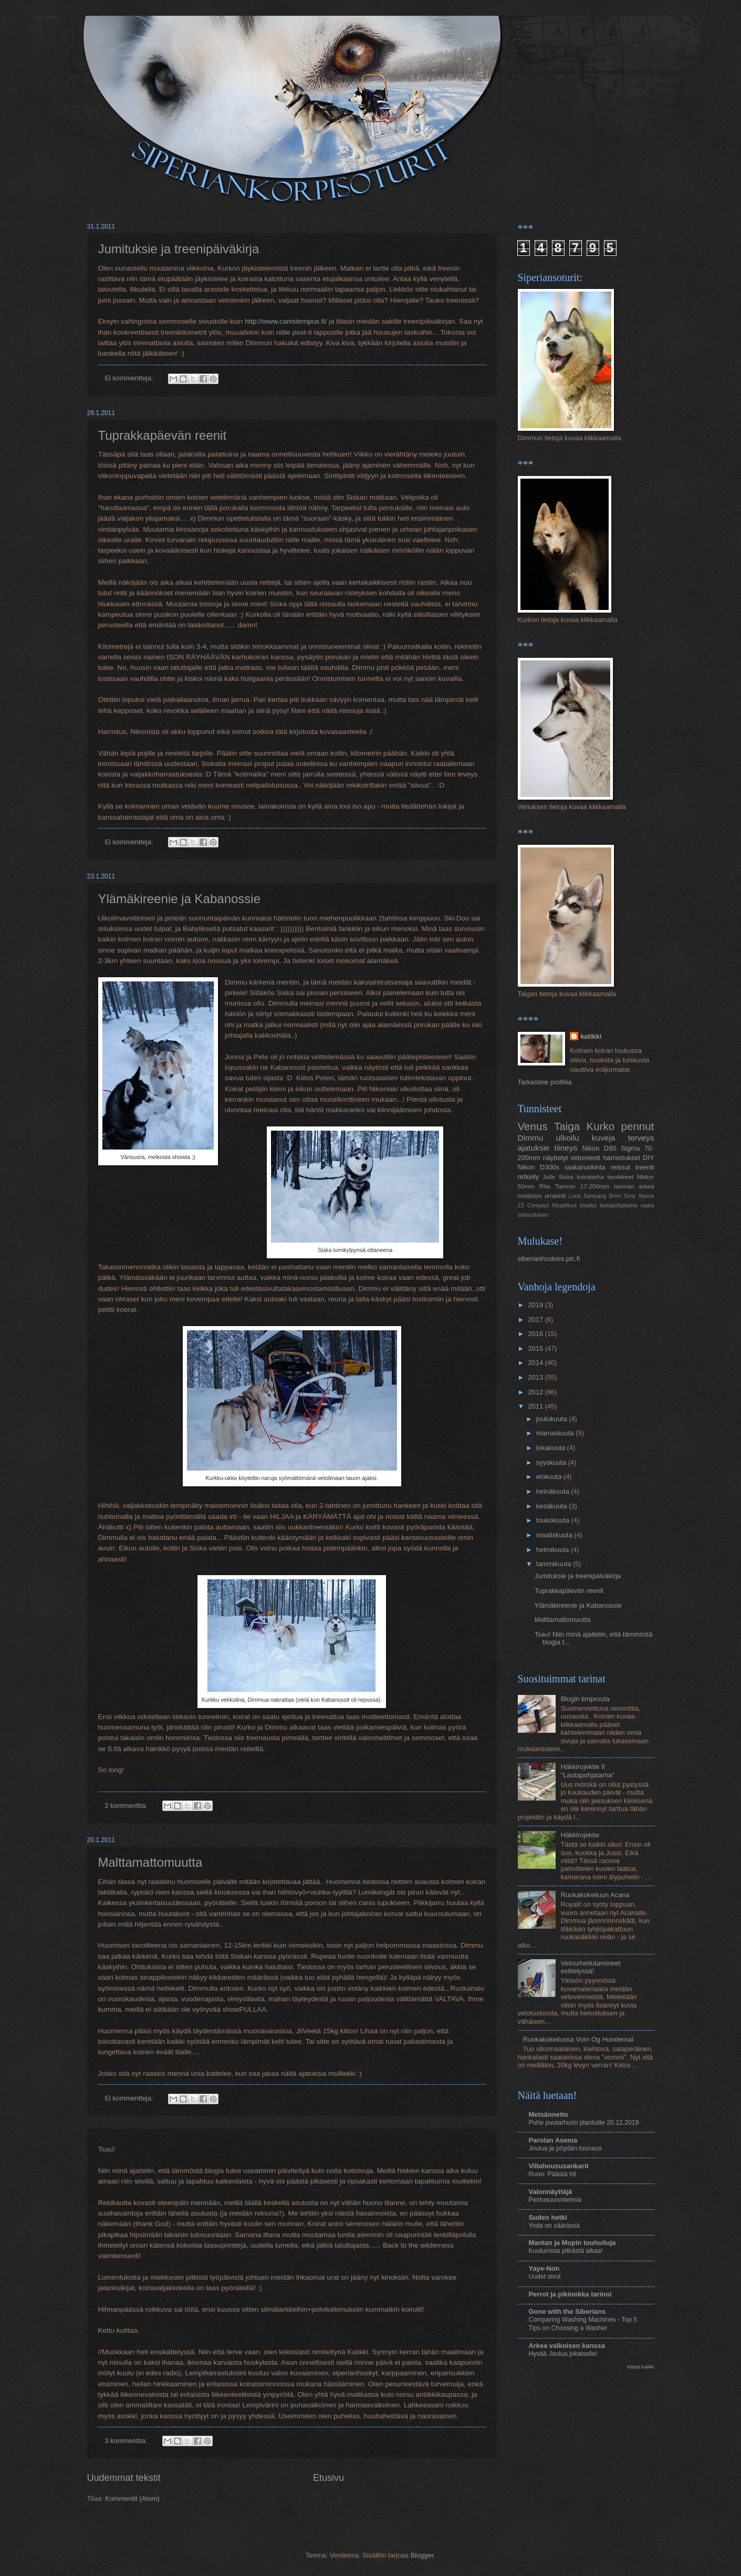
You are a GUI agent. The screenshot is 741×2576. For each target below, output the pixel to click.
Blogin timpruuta (585, 1699)
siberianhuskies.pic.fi (549, 1259)
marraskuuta (556, 1433)
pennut (637, 1126)
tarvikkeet (621, 1177)
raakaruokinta (585, 1167)
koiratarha (590, 1177)
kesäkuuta (552, 1506)
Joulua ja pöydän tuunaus (565, 2148)
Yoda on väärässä (554, 2225)
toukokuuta (553, 1520)
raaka (647, 1205)
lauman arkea (634, 1186)
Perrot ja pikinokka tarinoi (570, 2294)
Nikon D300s (539, 1167)
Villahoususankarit (559, 2166)
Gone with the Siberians (567, 2311)
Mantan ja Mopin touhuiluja (572, 2243)
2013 (536, 1377)
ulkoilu (567, 1137)
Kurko (600, 1126)
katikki (590, 1036)
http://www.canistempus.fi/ (286, 321)
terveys (641, 1137)
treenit (644, 1167)
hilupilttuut (564, 1205)
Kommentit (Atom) (132, 2498)
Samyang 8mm (602, 1196)
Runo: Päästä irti (552, 2174)
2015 (536, 1348)
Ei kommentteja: (130, 378)
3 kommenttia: (127, 2441)
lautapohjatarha (618, 1205)
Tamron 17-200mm (582, 1186)
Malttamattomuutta (150, 1862)
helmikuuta (553, 1550)
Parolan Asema (553, 2140)
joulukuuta (552, 1419)
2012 (536, 1392)
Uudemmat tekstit (124, 2477)
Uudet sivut (545, 2276)
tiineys (566, 1147)
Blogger (422, 2555)
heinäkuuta (553, 1491)
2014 (536, 1363)
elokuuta (549, 1477)
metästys (530, 1196)
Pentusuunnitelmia (555, 2199)
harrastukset (621, 1158)
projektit (555, 1196)
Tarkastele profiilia (545, 1082)
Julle (548, 1177)
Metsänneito (548, 2114)
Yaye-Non (544, 2268)
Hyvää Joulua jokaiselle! (563, 2353)
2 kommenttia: (127, 1805)
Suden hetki (548, 2217)
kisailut (588, 1205)
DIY (648, 1158)
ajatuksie (534, 1147)
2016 (536, 1334)
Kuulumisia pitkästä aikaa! (566, 2250)
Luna (575, 1196)
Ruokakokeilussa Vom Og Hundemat (578, 2039)
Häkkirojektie (580, 1835)
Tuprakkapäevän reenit (162, 435)
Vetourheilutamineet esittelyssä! (591, 1967)
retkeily (528, 1177)
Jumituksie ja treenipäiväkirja (178, 249)
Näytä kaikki (640, 2367)
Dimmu (531, 1137)
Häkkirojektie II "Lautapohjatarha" (587, 1770)
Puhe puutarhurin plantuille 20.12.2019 (584, 2122)
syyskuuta (552, 1462)
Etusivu (328, 2477)
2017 (536, 1319)
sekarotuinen (533, 1215)
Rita (544, 1186)
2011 (536, 1406)
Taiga (567, 1126)
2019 (536, 1305)
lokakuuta (551, 1448)
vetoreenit (586, 1158)
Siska (566, 1177)
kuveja (603, 1137)
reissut (620, 1167)
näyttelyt (555, 1158)
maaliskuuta (555, 1535)
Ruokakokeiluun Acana (595, 1895)
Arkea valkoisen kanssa (567, 2346)
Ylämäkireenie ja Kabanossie (179, 899)
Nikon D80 (599, 1148)
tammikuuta (554, 1564)
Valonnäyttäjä (550, 2192)
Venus (533, 1126)
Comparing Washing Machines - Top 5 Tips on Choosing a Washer (583, 2324)
